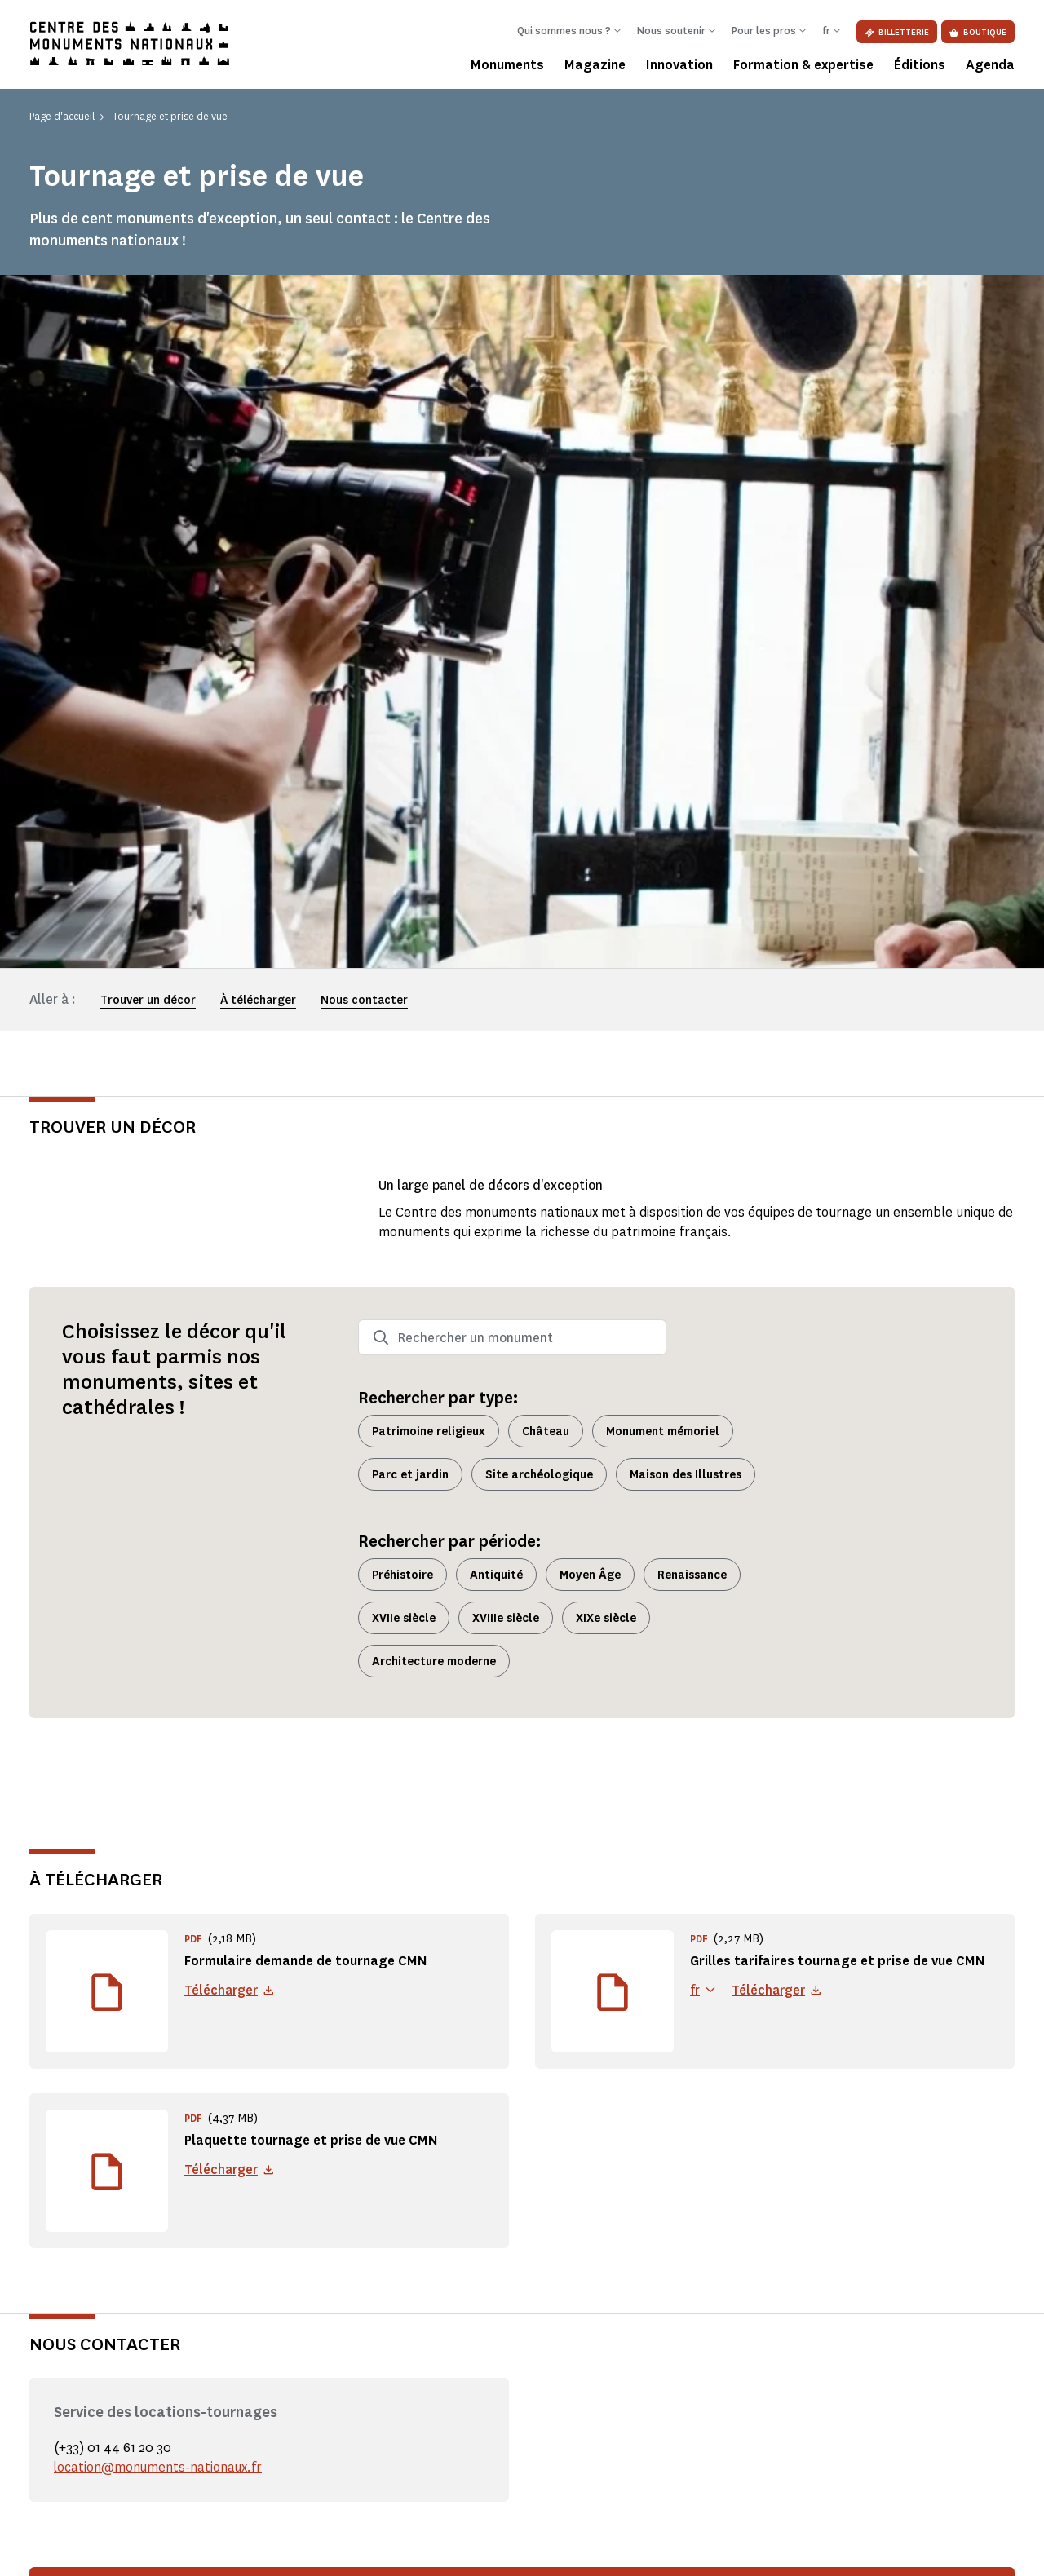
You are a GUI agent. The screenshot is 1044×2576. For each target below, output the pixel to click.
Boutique (977, 32)
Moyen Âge (590, 881)
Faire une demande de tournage (859, 1934)
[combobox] (512, 644)
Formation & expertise (803, 64)
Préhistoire (402, 881)
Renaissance (692, 881)
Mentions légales (68, 2552)
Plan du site (763, 2552)
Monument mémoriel (662, 737)
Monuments (507, 64)
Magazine (595, 64)
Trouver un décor (148, 307)
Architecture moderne (434, 968)
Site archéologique (539, 781)
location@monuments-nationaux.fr (159, 1774)
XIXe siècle (606, 924)
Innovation (679, 64)
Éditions (919, 64)
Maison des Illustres (685, 781)
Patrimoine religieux (428, 737)
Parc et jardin (410, 781)
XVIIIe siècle (505, 924)
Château (545, 737)
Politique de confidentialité (206, 2552)
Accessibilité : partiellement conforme (611, 2552)
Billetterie (897, 32)
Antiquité (496, 881)
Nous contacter (364, 307)
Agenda (990, 64)
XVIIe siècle (404, 924)
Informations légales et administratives (395, 2552)
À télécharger (258, 307)
